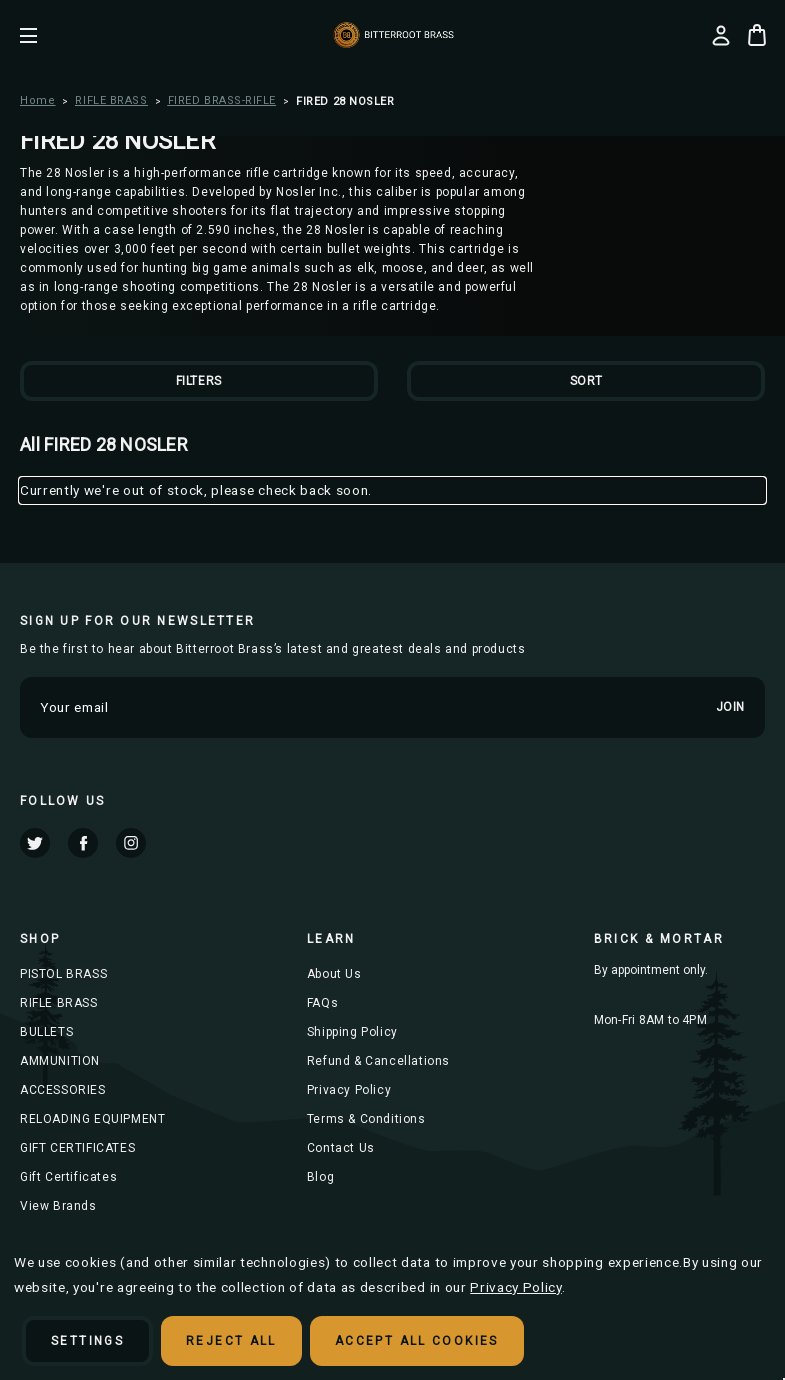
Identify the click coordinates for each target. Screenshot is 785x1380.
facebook (83, 843)
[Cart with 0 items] (757, 35)
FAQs (322, 1003)
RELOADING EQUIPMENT (92, 1119)
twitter (35, 843)
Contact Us (341, 1148)
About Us (334, 974)
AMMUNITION (60, 1061)
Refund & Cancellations (378, 1061)
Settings (87, 1341)
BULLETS (46, 1032)
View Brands (58, 1206)
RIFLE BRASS (59, 1003)
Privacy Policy (349, 1090)
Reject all (231, 1341)
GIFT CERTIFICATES (77, 1148)
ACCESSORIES (63, 1090)
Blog (320, 1177)
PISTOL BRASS (63, 974)
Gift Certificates (68, 1177)
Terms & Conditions (366, 1119)
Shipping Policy (352, 1032)
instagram (131, 843)
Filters (199, 381)
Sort (586, 381)
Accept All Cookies (417, 1341)
